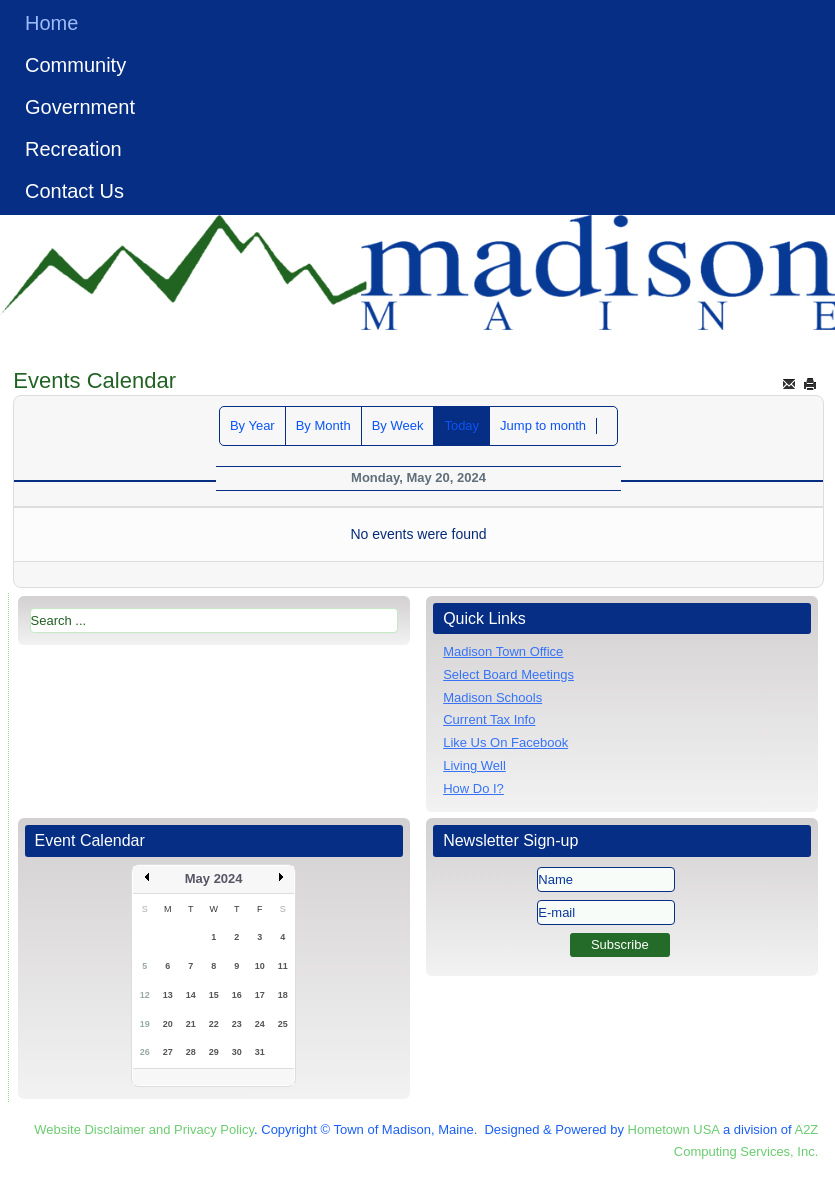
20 (168, 1024)
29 (214, 1052)
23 (237, 1024)
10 (260, 966)
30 (237, 1052)
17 (260, 995)
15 (214, 995)
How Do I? (473, 788)
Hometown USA (674, 1129)
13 (168, 995)
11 (283, 966)
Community (75, 65)
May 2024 (214, 878)
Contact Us (74, 191)
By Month (323, 425)
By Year (252, 425)
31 (260, 1052)
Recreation (73, 149)
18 (283, 995)
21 (191, 1024)
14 (191, 995)
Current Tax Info (489, 719)
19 (145, 1024)
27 (168, 1052)
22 (214, 1024)
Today (461, 425)
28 (191, 1052)
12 (145, 995)
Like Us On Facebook (505, 742)
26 (145, 1052)
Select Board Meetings (508, 674)
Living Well (474, 765)
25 (283, 1024)
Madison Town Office (503, 651)
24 (260, 1024)
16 (237, 995)
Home (51, 23)
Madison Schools (492, 697)
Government (80, 107)
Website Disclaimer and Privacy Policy (144, 1129)
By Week (398, 425)
